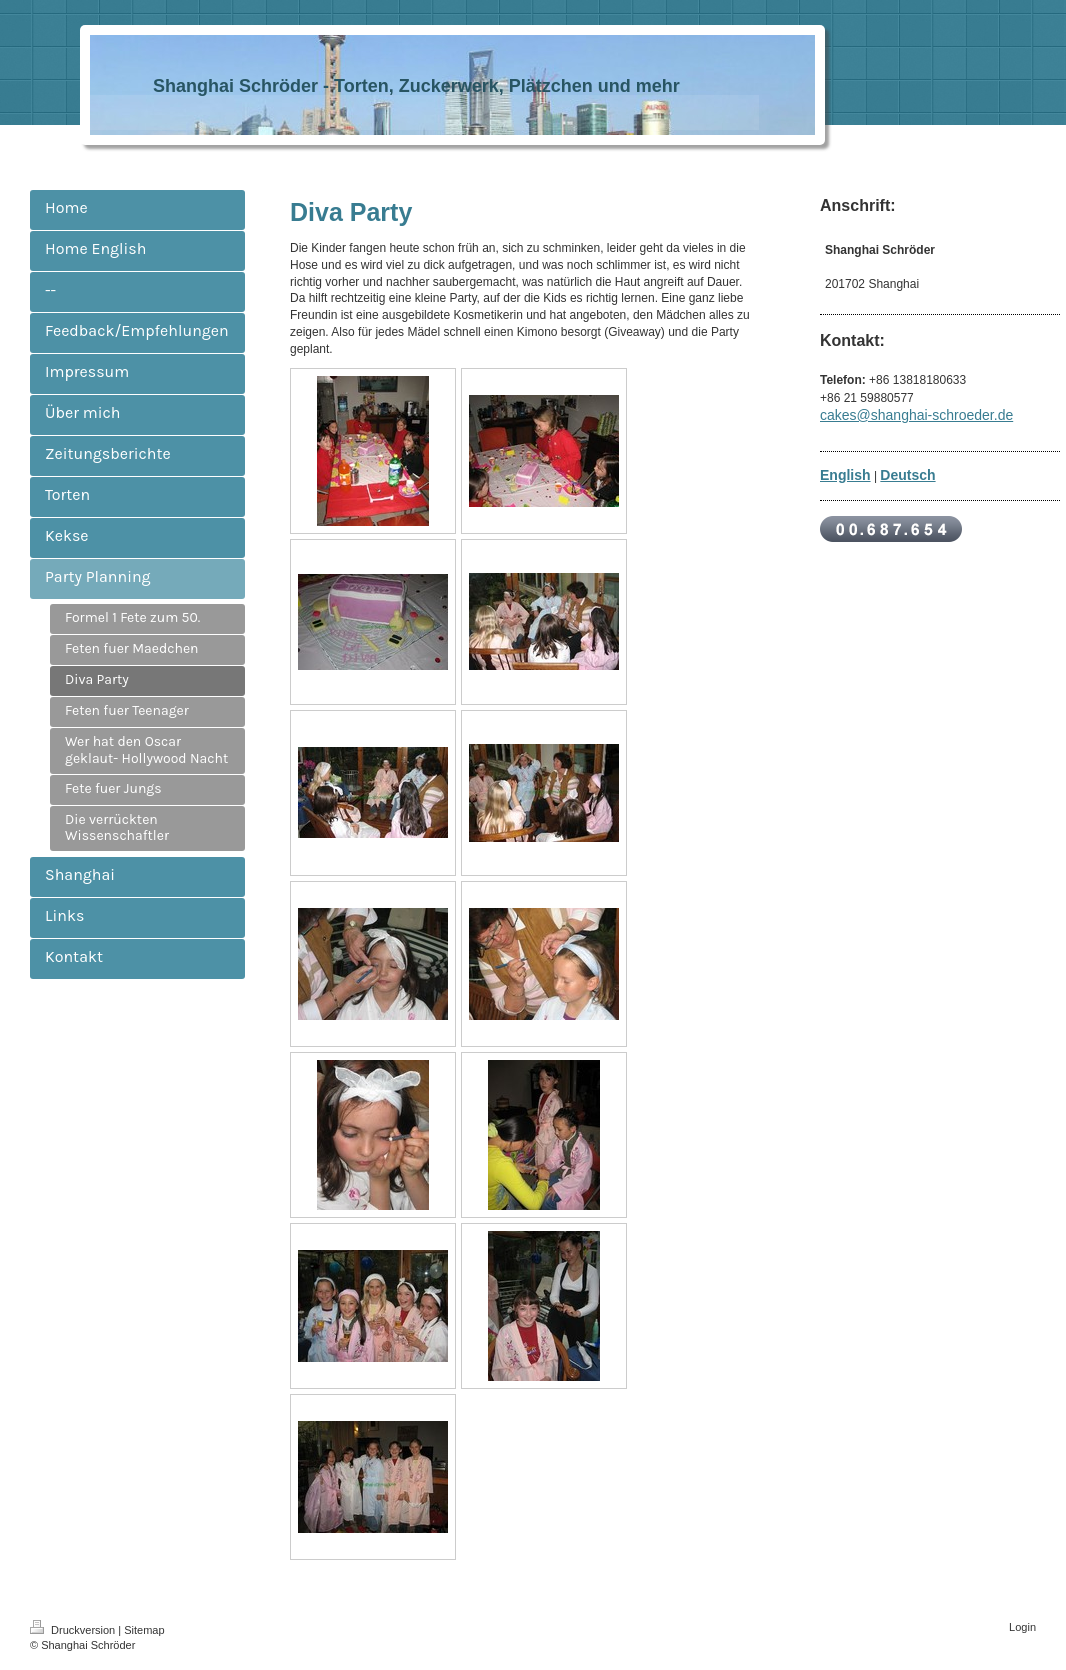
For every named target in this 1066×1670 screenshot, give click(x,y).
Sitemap (144, 1630)
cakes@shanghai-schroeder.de (916, 415)
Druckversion (74, 1630)
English (845, 475)
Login (1022, 1627)
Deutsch (907, 475)
